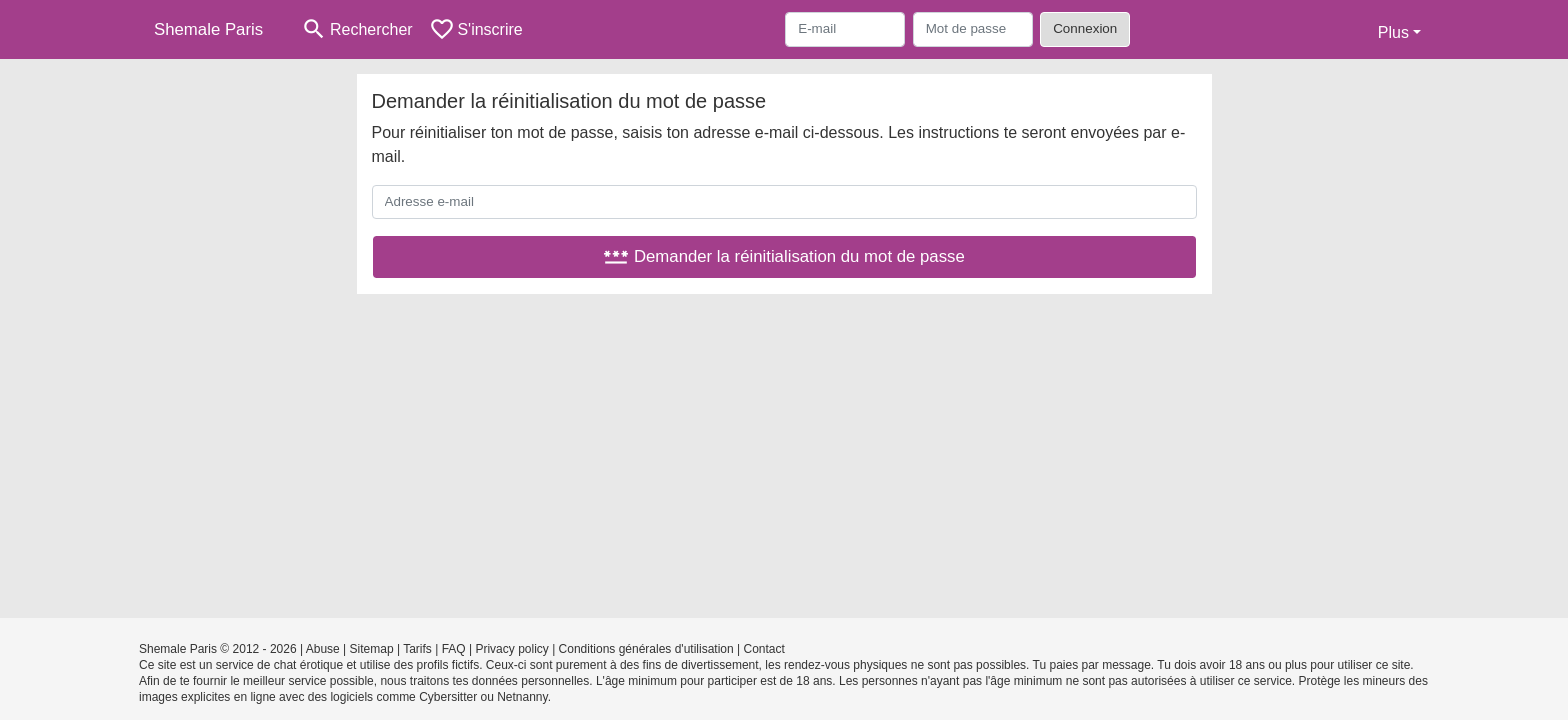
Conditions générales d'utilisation (646, 649)
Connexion (1085, 28)
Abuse (323, 649)
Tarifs (417, 649)
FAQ (454, 649)
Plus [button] (1393, 32)
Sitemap (372, 649)
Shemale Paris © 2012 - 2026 (218, 649)
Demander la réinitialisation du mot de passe (784, 256)
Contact (763, 649)
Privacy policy (511, 649)
